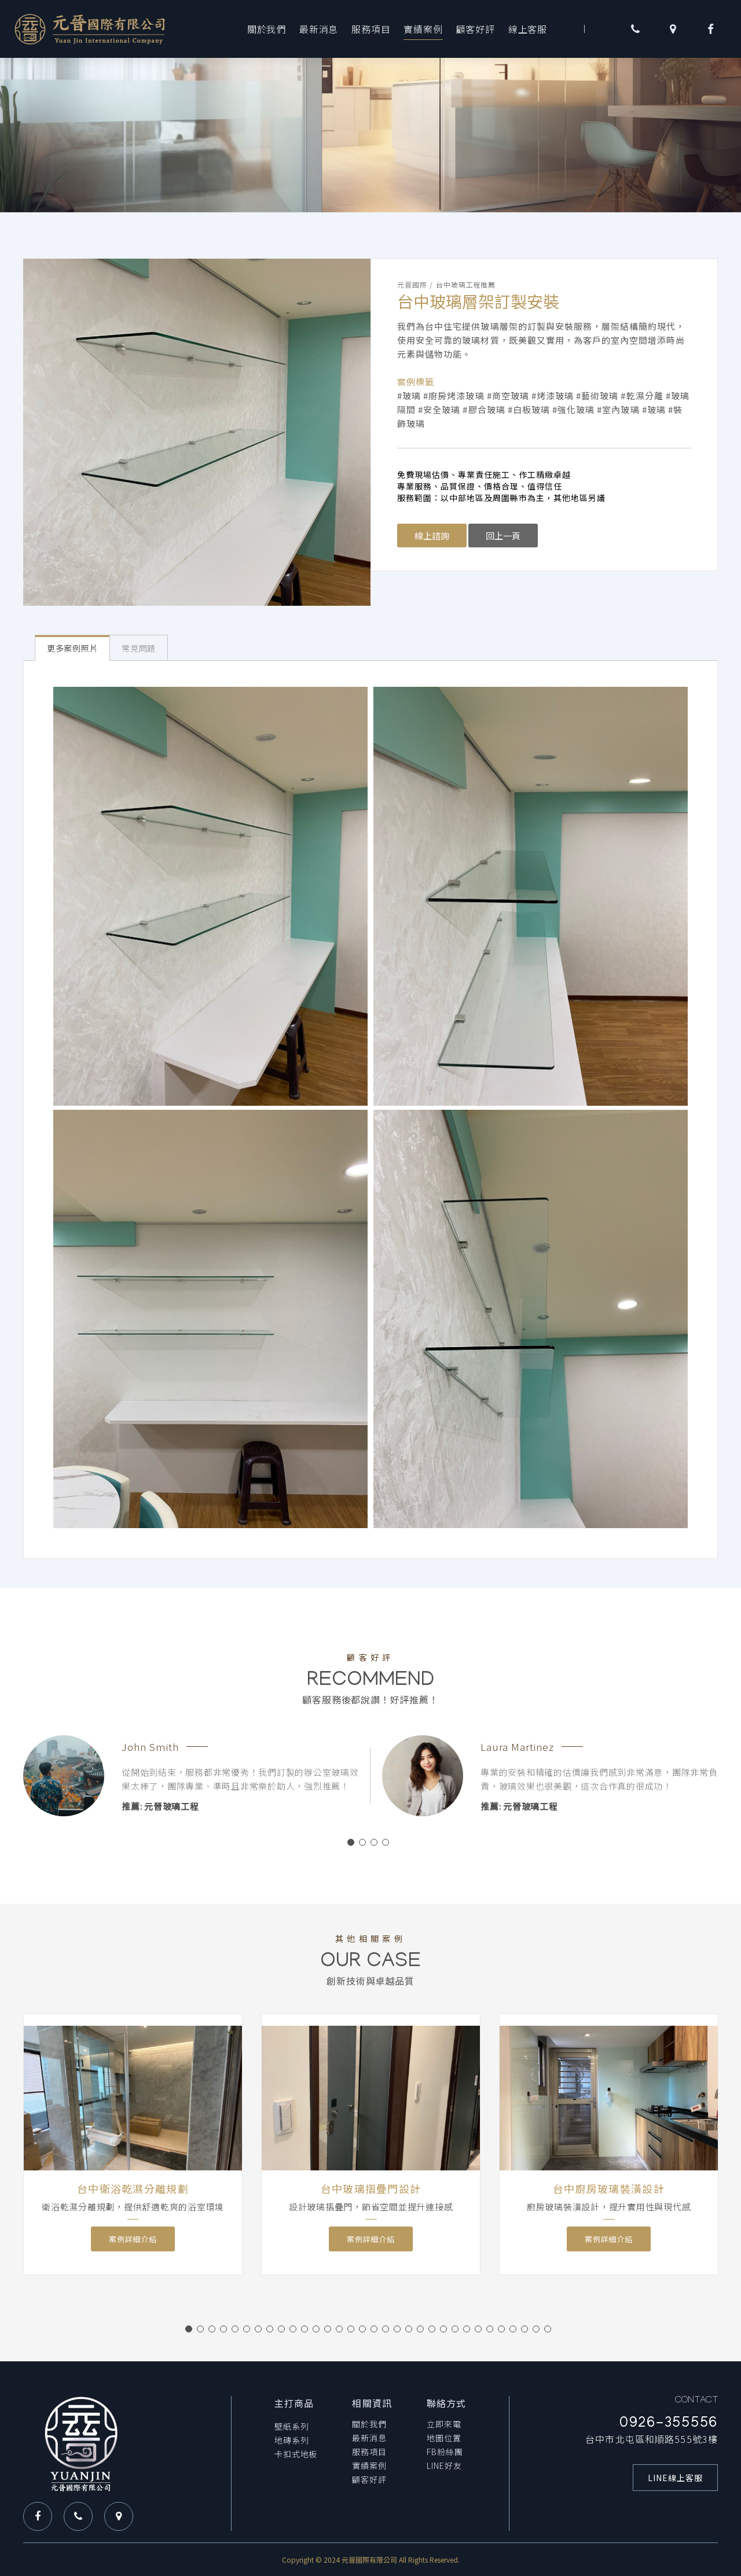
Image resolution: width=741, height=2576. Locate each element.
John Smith (150, 1746)
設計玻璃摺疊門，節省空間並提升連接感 (371, 2206)
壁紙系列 (291, 2426)
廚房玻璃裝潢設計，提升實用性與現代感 (609, 2206)
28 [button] (501, 2328)
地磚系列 (291, 2440)
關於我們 (266, 29)
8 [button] (269, 2328)
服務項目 (370, 29)
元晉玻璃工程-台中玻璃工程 (98, 29)
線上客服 (527, 29)
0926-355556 (668, 2424)
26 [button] (478, 2328)
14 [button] (339, 2328)
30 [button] (524, 2328)
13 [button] (327, 2328)
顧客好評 (475, 29)
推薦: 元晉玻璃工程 (160, 1806)
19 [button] (397, 2328)
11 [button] (304, 2328)
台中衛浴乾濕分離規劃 (133, 2188)
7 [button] (258, 2328)
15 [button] (350, 2328)
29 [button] (512, 2328)
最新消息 (318, 29)
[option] (370, 106)
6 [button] (246, 2328)
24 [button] (455, 2328)
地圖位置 (444, 2437)
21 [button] (420, 2328)
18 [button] (385, 2328)
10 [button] (292, 2328)
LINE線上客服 (675, 2477)
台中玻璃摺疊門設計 (371, 2188)
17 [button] (373, 2328)
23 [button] (443, 2328)
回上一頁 (503, 535)
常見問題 (139, 648)
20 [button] (408, 2328)
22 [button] (431, 2328)
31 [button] (536, 2328)
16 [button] (362, 2328)
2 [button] (362, 1842)
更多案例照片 (72, 648)
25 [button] (466, 2328)
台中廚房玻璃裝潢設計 (609, 2188)
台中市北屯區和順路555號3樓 (651, 2439)
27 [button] (489, 2328)
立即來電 (444, 2424)
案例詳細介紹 (133, 2238)
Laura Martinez (517, 1746)
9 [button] (281, 2328)
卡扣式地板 (296, 2454)
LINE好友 (444, 2465)
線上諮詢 (431, 535)
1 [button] (350, 1842)
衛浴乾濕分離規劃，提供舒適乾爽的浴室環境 (133, 2206)
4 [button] (385, 1842)
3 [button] (373, 1842)
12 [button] (316, 2328)
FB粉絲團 (445, 2451)
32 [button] (547, 2328)
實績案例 (422, 29)
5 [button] (235, 2328)
